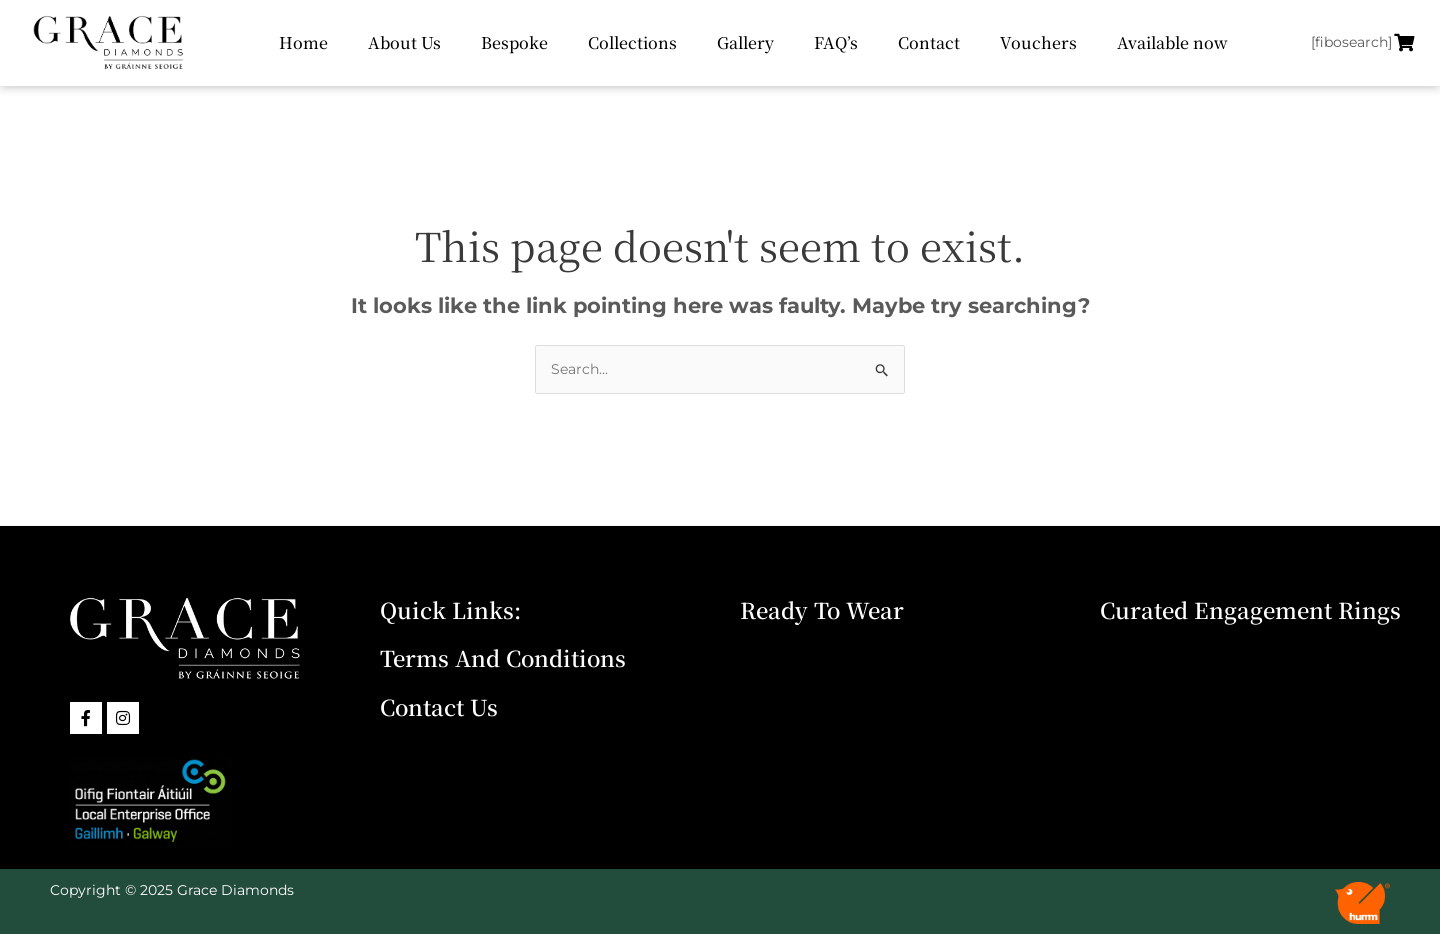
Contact (929, 42)
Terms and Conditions (503, 657)
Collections (632, 42)
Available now (1172, 42)
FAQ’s (836, 42)
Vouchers (1038, 42)
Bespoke (514, 42)
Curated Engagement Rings (1250, 609)
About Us (404, 42)
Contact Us (439, 706)
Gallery (745, 42)
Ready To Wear (822, 609)
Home (303, 42)
